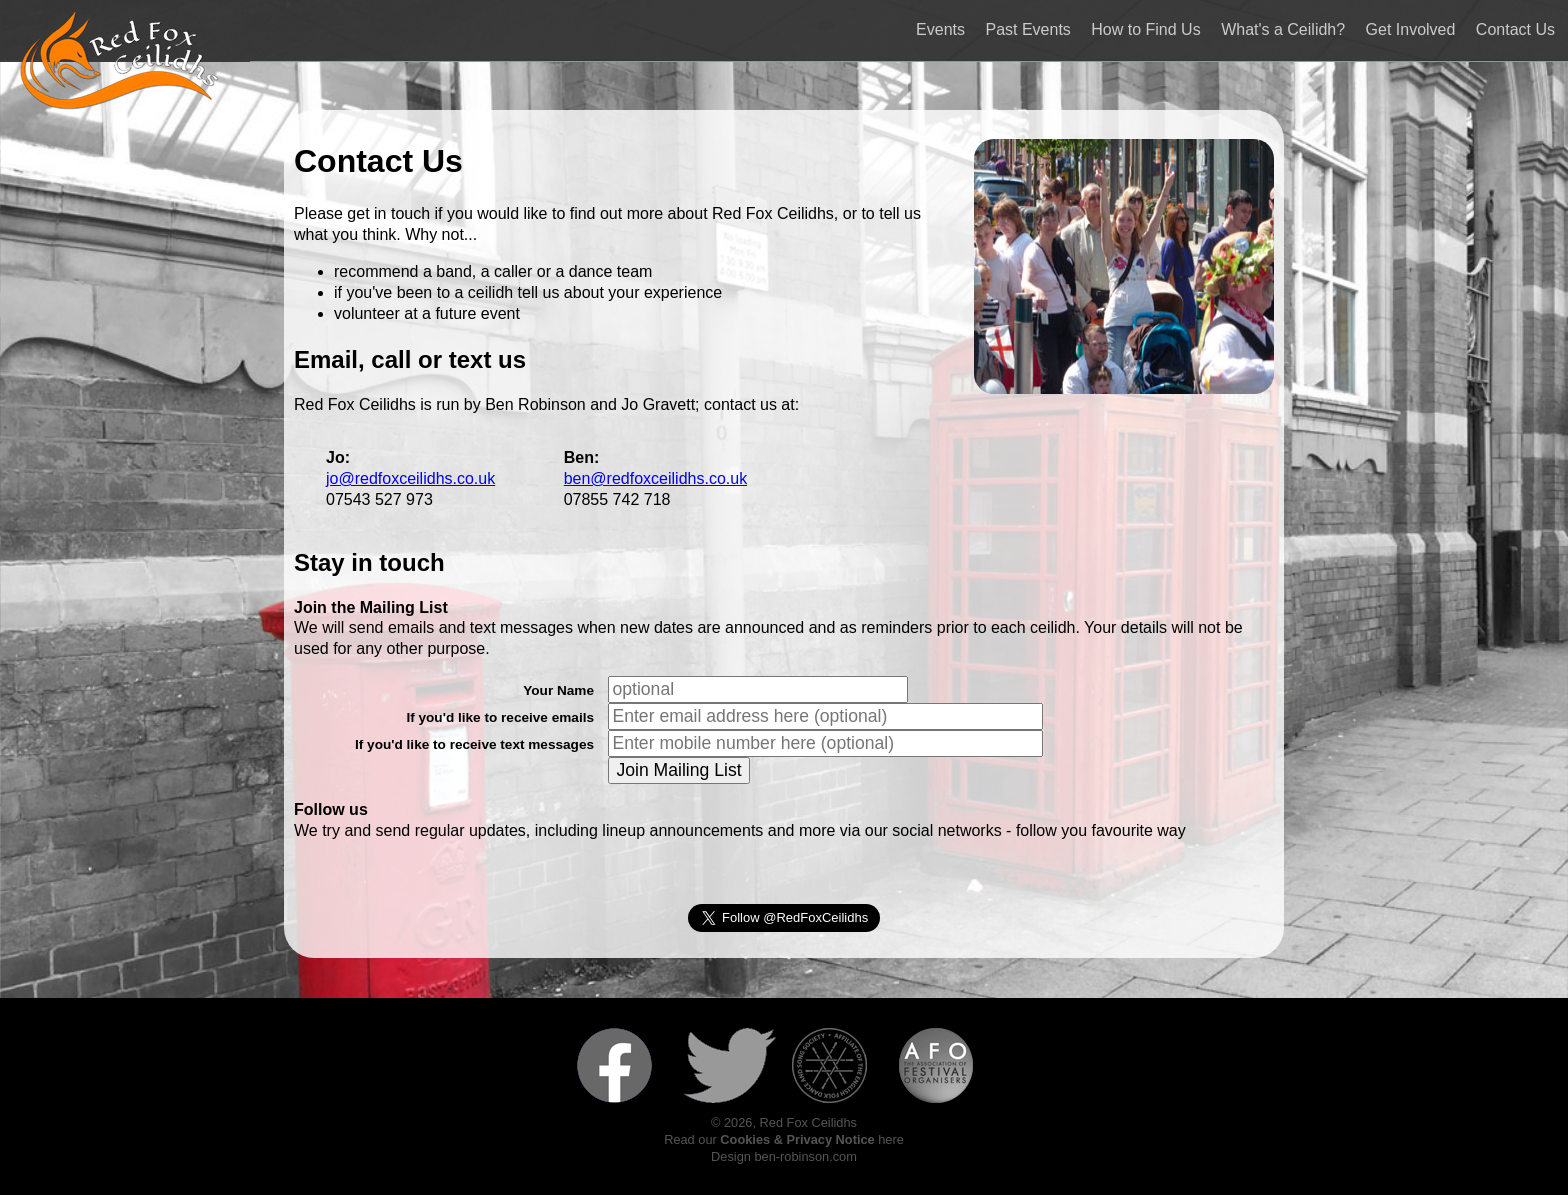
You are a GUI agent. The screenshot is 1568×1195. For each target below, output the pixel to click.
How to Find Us (1145, 29)
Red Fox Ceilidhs (119, 60)
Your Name (558, 690)
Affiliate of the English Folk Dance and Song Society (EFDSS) (838, 1065)
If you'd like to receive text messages (474, 744)
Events (940, 29)
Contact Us (1515, 29)
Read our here (784, 1139)
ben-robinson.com (805, 1156)
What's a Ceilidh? (1283, 29)
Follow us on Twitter (730, 1065)
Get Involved (1411, 29)
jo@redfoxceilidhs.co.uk (410, 478)
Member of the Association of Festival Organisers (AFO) (945, 1065)
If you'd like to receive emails (500, 717)
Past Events (1027, 29)
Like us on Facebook (623, 1065)
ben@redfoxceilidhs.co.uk (655, 478)
